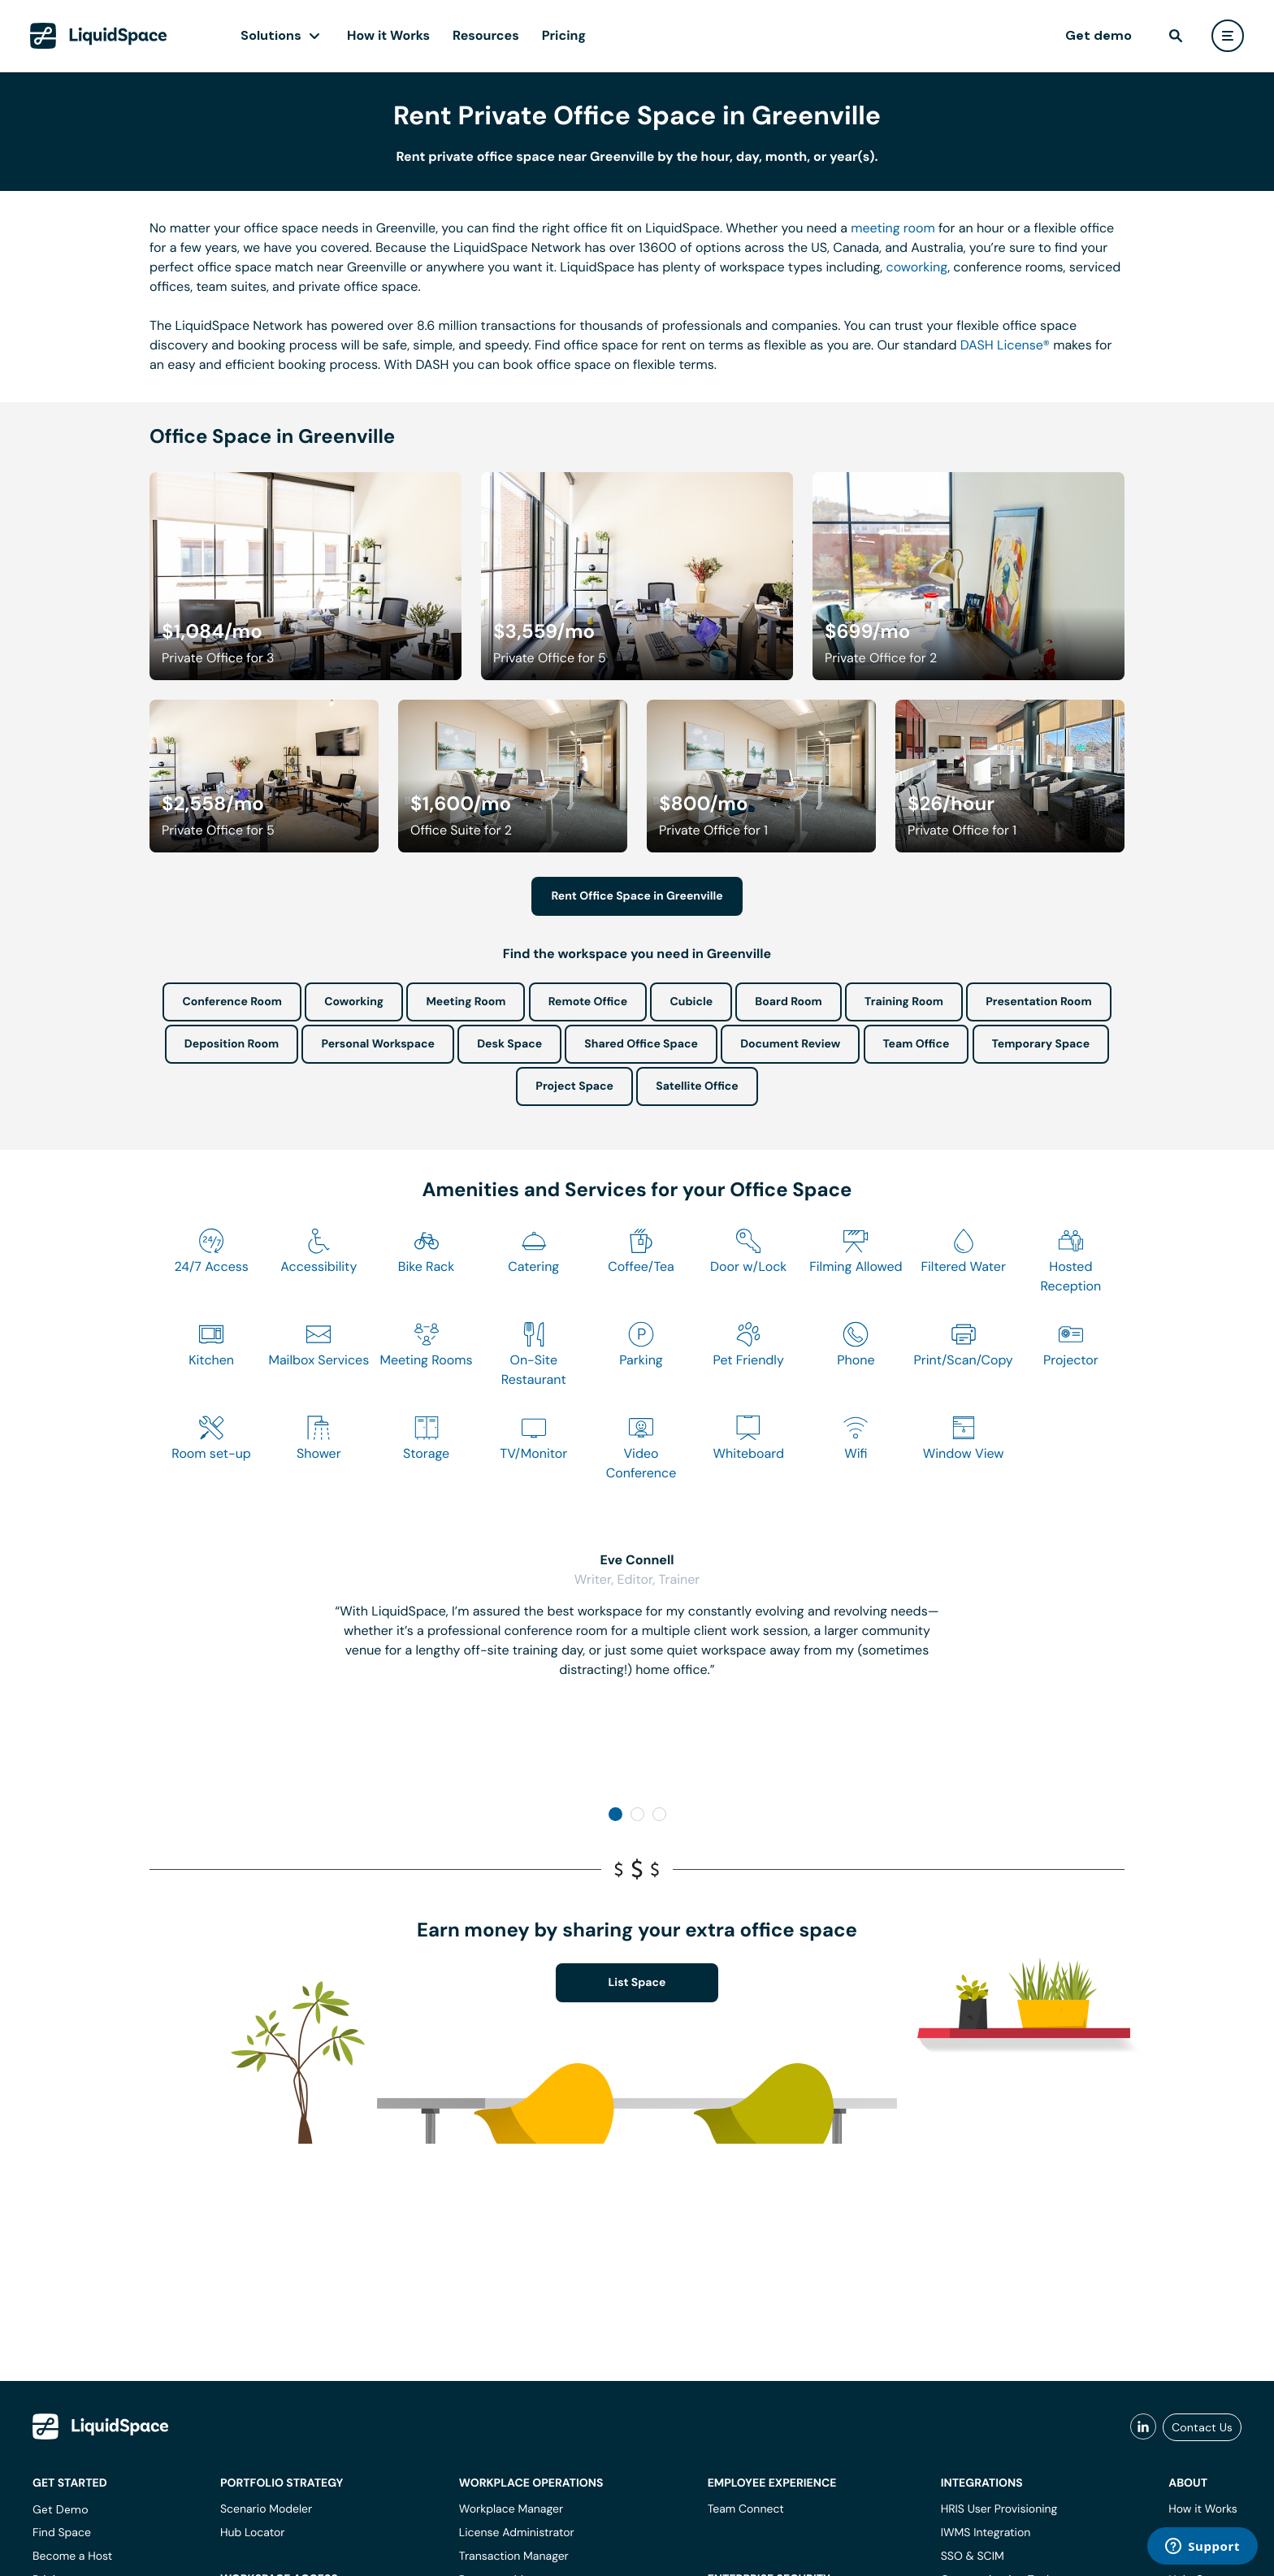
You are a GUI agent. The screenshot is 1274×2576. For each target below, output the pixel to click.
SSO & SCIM (972, 2556)
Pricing (564, 35)
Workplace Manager (511, 2509)
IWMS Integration (986, 2533)
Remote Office (588, 1002)
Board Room (788, 1002)
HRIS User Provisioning (999, 2509)
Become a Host (72, 2556)
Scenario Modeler (266, 2509)
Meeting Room (465, 1002)
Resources (486, 35)
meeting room (893, 227)
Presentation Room (1038, 1002)
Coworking (354, 1002)
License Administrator (516, 2533)
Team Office (916, 1044)
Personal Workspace (378, 1044)
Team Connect (746, 2509)
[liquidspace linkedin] (1143, 2427)
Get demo (1098, 35)
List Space (637, 1982)
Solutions (270, 35)
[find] (1175, 36)
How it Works (388, 35)
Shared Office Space (641, 1044)
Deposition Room (231, 1044)
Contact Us (1202, 2427)
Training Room (903, 1002)
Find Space (61, 2533)
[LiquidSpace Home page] (98, 36)
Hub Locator (252, 2533)
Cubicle (691, 1002)
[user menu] (1227, 36)
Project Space (574, 1086)
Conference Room (231, 1002)
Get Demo (60, 2509)
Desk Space (509, 1044)
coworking (916, 266)
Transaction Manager (514, 2556)
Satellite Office (697, 1086)
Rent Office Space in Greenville (636, 896)
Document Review (790, 1044)
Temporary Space (1041, 1044)
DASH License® (1005, 344)
